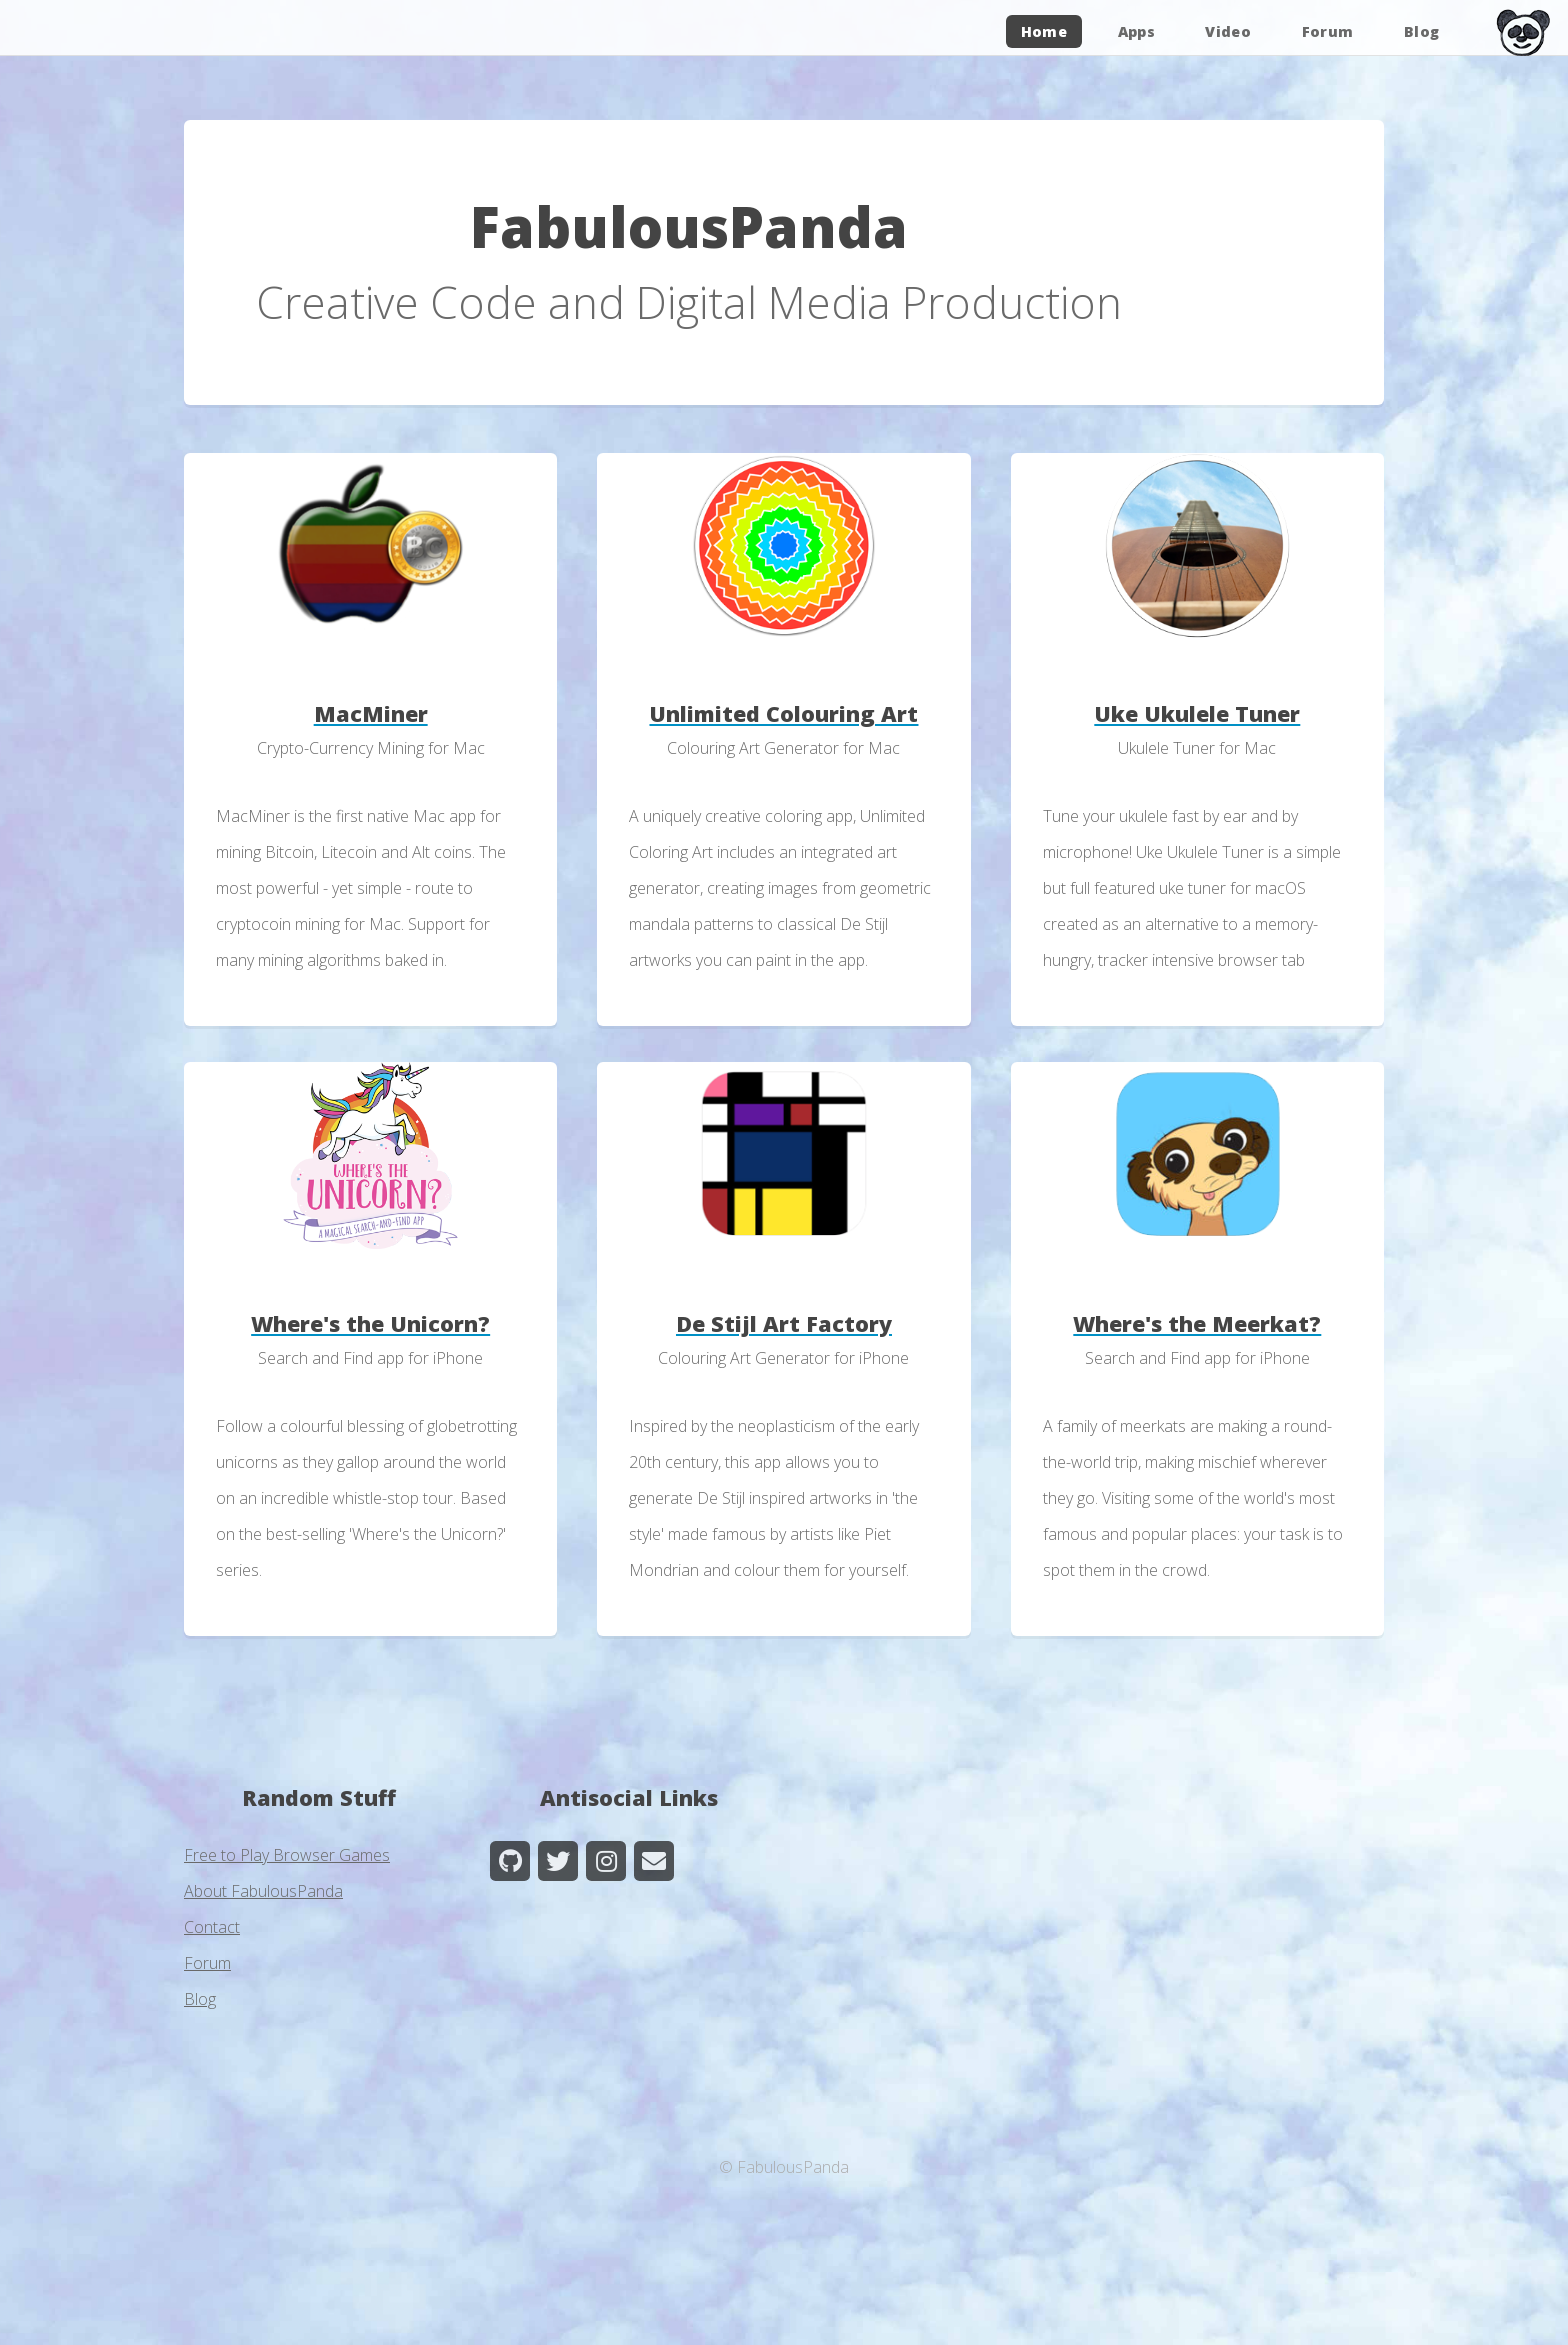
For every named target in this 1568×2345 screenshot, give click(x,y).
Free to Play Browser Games (287, 1855)
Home (1044, 31)
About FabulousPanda (263, 1891)
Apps (1136, 31)
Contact (212, 1927)
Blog (1421, 31)
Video (1228, 31)
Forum (1328, 31)
